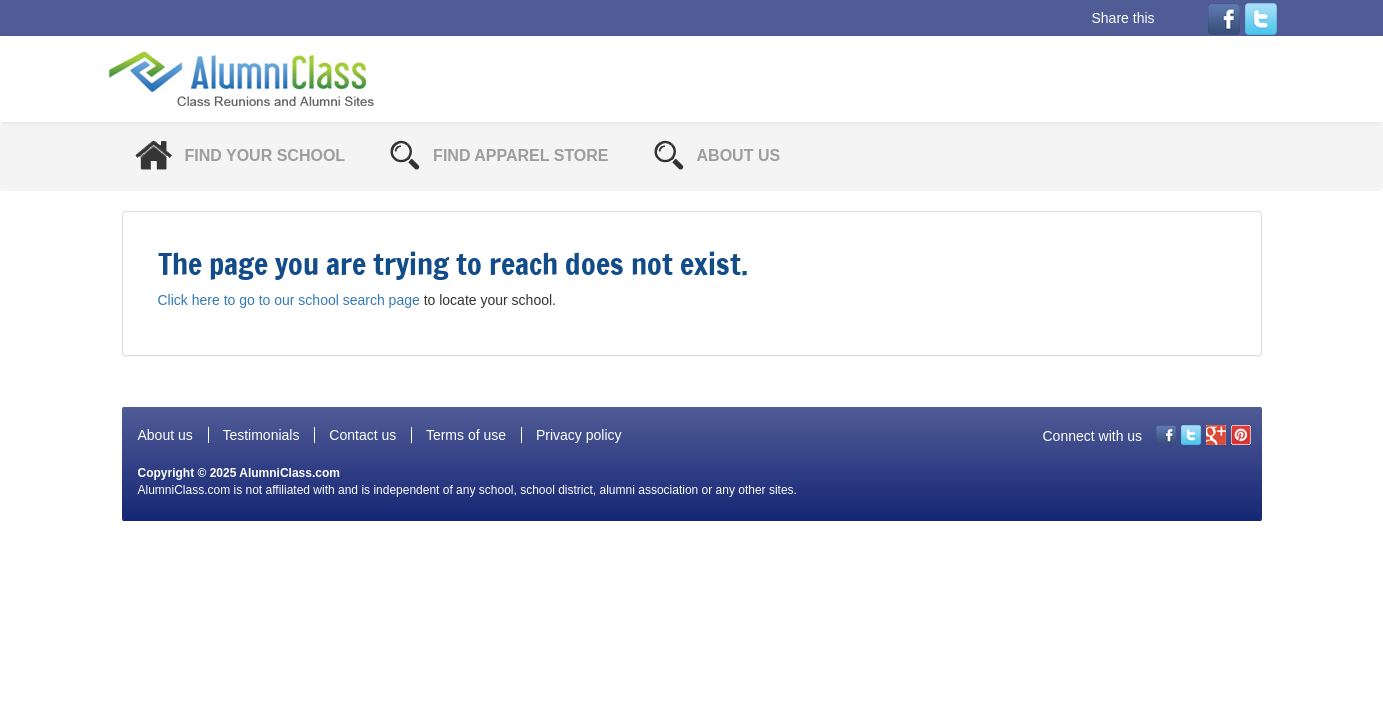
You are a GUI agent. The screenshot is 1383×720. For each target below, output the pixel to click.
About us (165, 435)
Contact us (362, 435)
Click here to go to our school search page (289, 300)
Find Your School (265, 155)
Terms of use (466, 435)
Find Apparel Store (520, 155)
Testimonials (260, 435)
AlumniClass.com (289, 473)
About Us (739, 155)
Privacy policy (579, 435)
